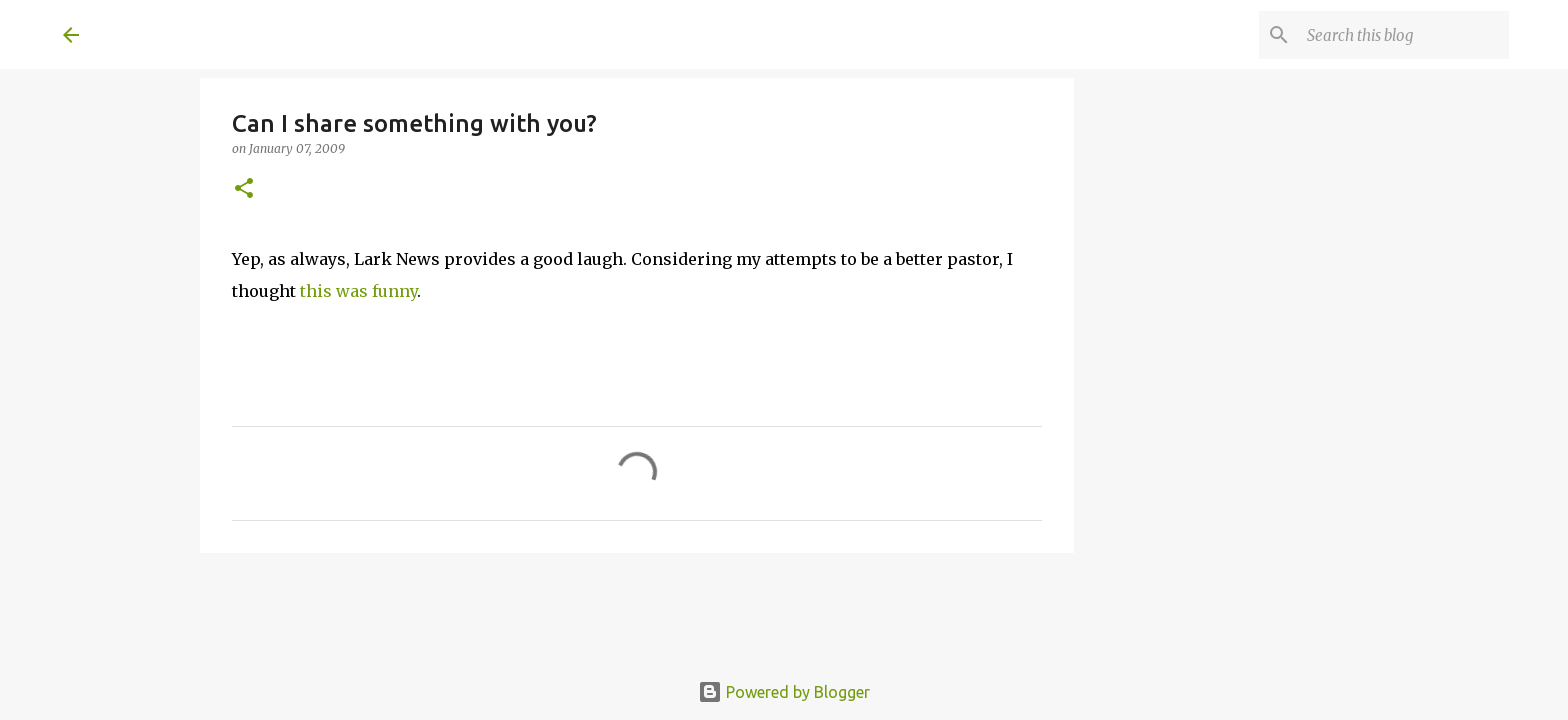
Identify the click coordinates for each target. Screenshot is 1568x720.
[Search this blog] (1404, 35)
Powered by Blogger (784, 692)
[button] (244, 189)
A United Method (225, 34)
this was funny (358, 291)
